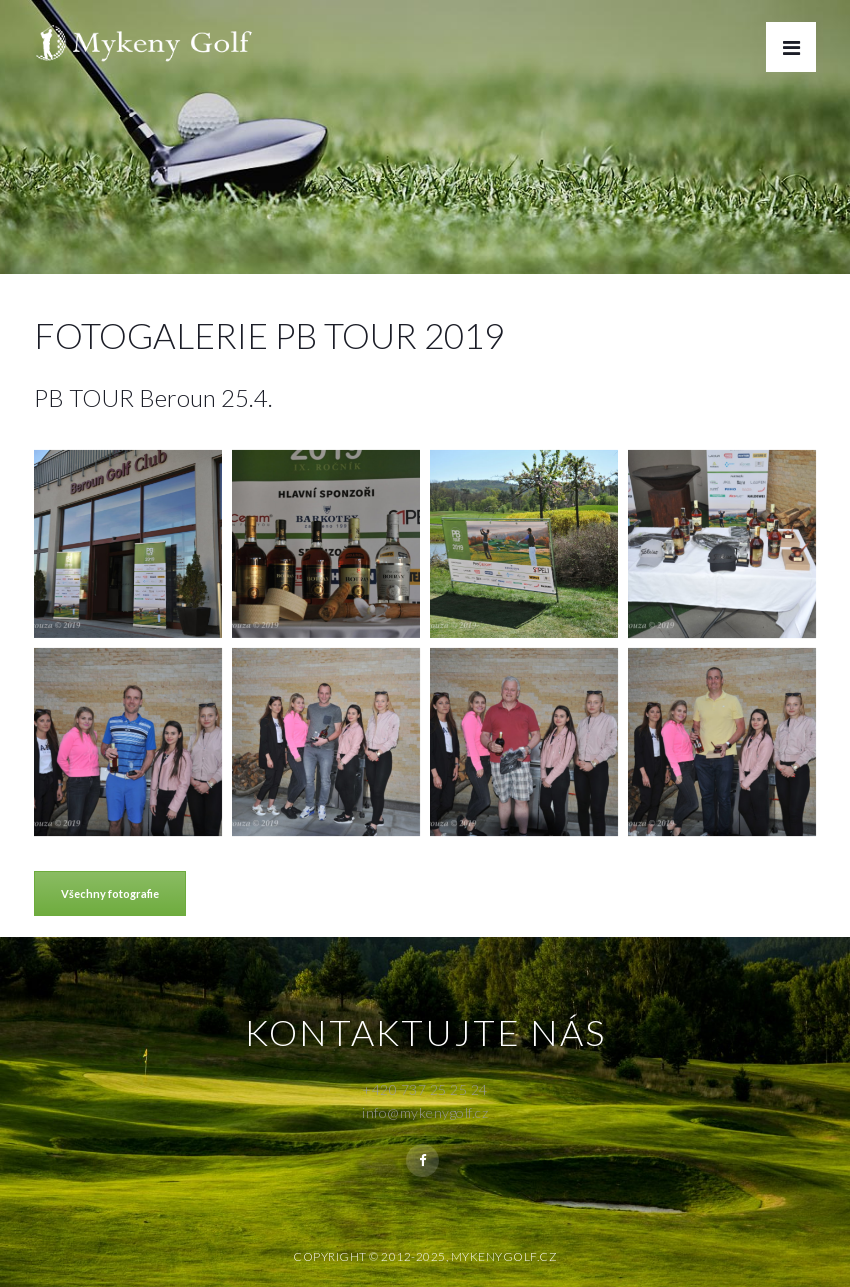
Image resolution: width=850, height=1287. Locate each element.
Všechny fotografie (110, 893)
